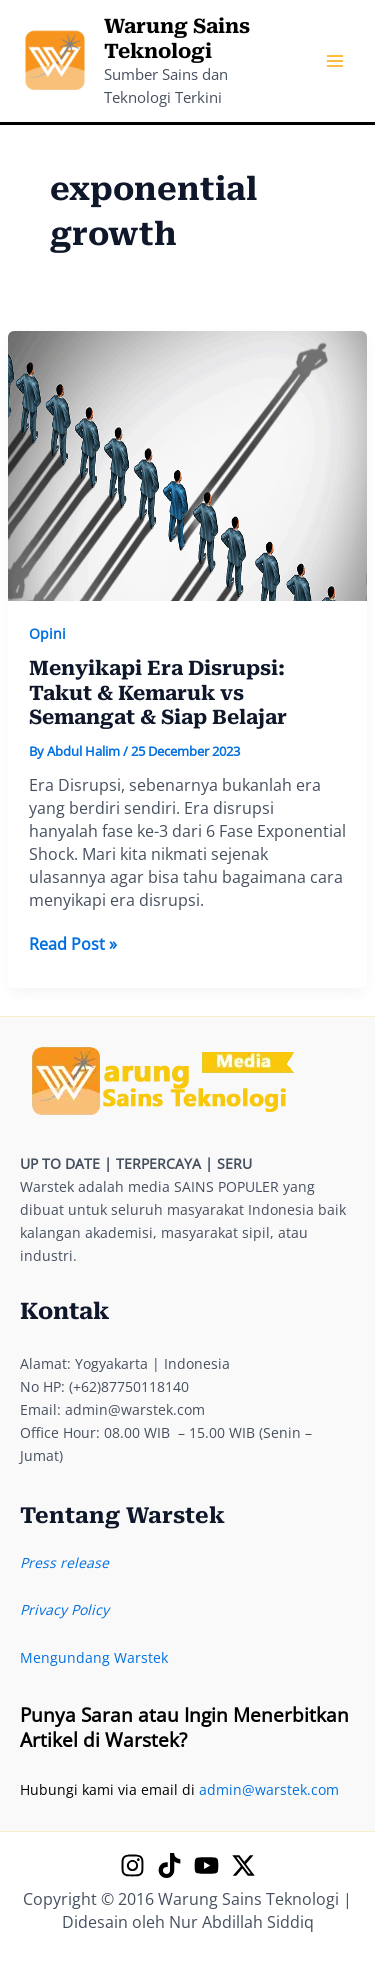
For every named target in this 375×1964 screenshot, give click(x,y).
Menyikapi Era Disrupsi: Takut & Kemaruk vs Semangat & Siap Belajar (158, 692)
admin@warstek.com (269, 1789)
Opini (47, 633)
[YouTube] (206, 1865)
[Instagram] (132, 1865)
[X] (243, 1865)
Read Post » (73, 944)
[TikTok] (169, 1865)
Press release (64, 1562)
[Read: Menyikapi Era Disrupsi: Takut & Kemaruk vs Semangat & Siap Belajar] (188, 464)
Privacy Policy (64, 1609)
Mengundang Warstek (94, 1657)
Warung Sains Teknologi (177, 38)
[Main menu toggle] (334, 61)
